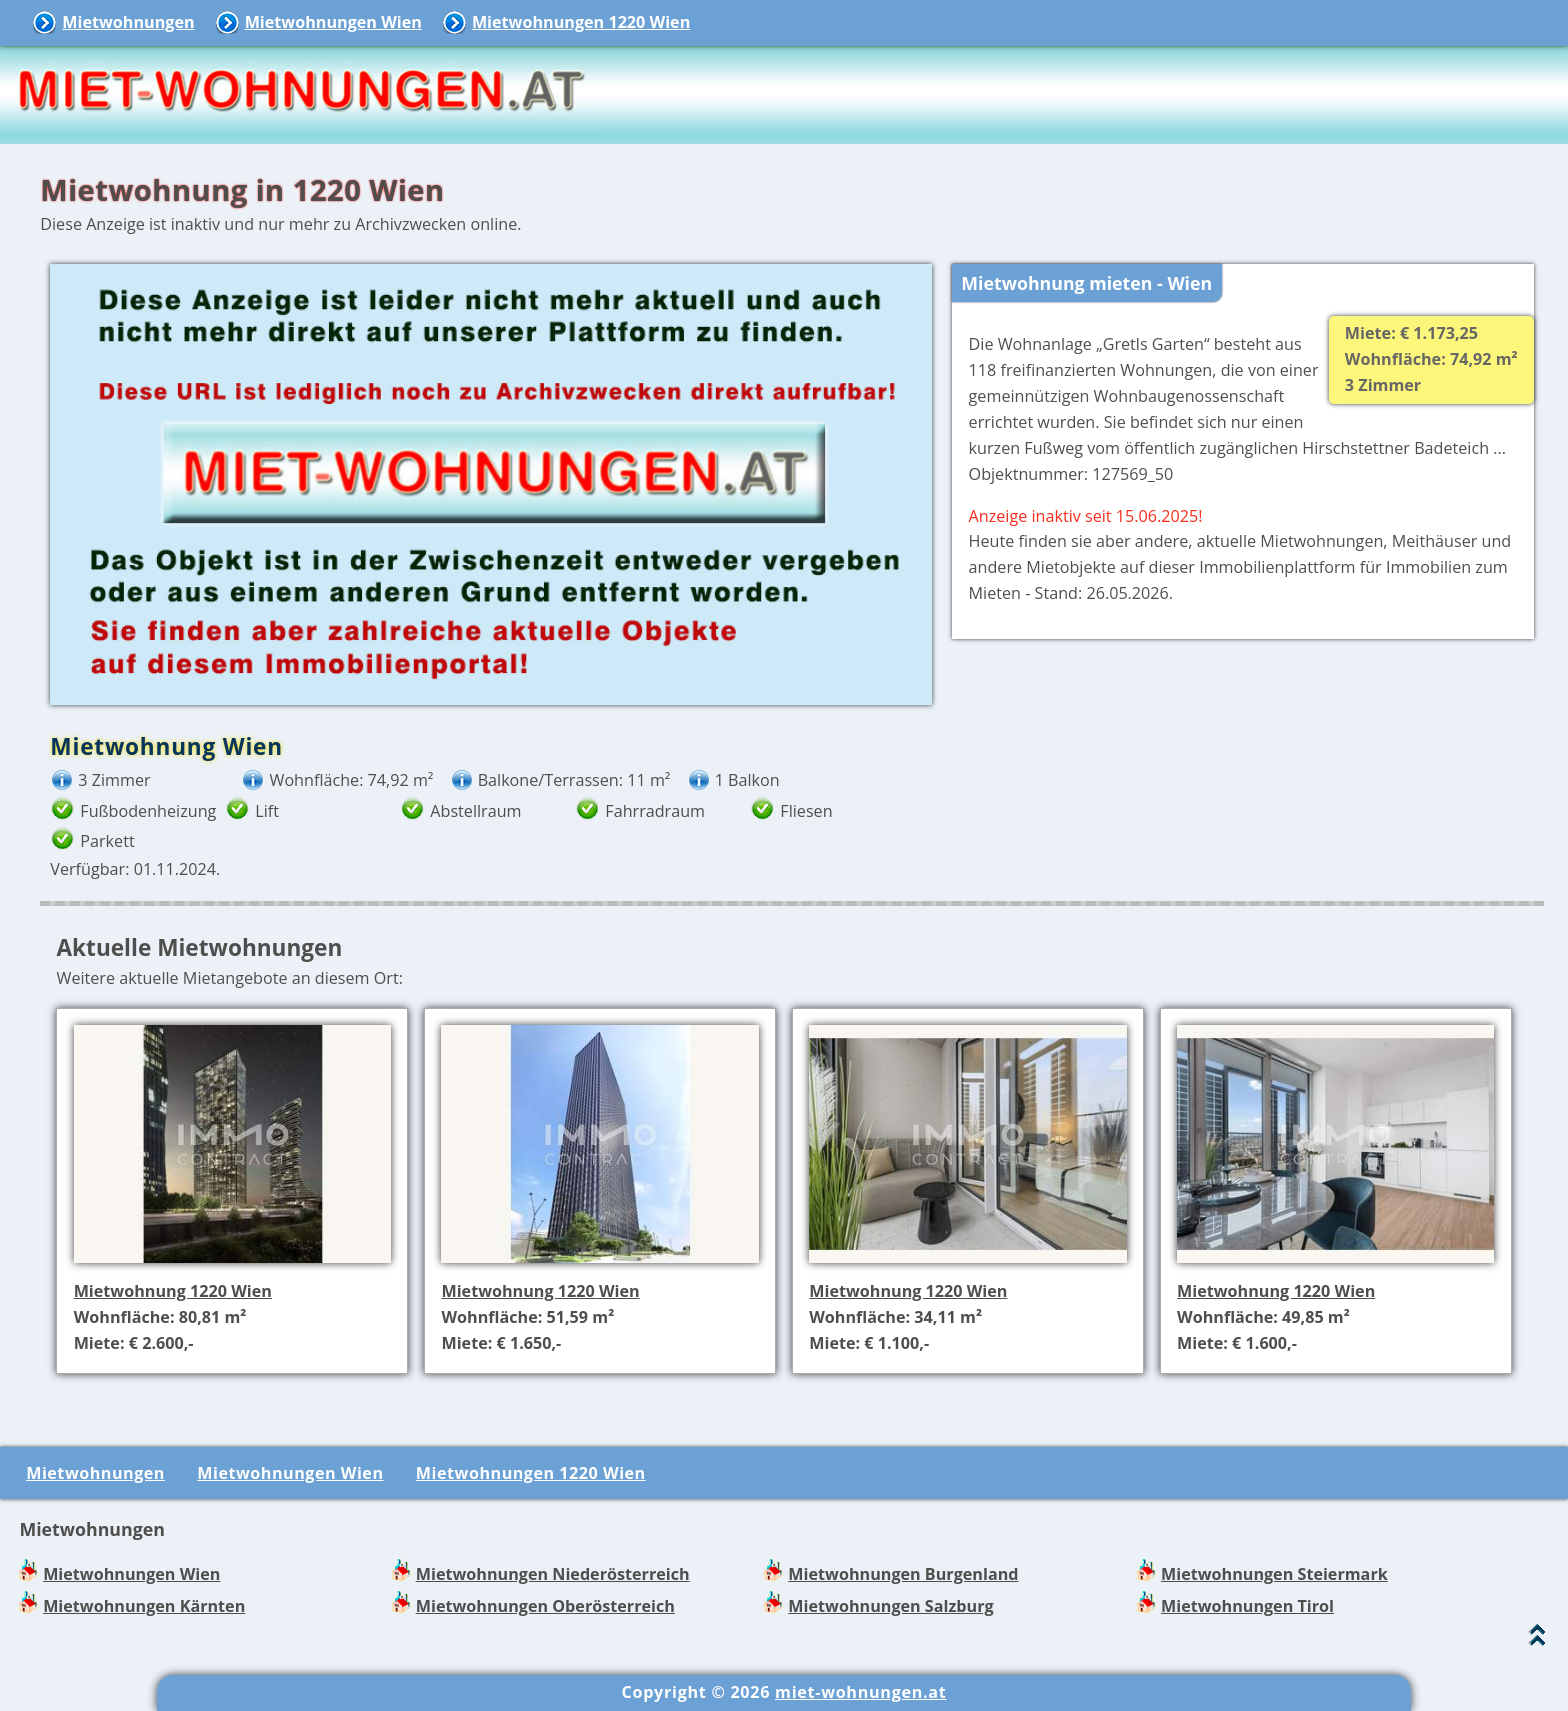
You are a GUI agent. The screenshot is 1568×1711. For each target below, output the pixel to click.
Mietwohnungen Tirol (1247, 1606)
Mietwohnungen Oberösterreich (545, 1606)
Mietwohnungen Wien (333, 22)
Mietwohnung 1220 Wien (173, 1291)
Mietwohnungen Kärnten (144, 1606)
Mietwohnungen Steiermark (1274, 1574)
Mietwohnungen (128, 22)
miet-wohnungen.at (860, 1692)
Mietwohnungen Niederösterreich (553, 1574)
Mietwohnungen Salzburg (890, 1606)
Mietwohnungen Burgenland (903, 1574)
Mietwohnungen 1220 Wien (581, 22)
